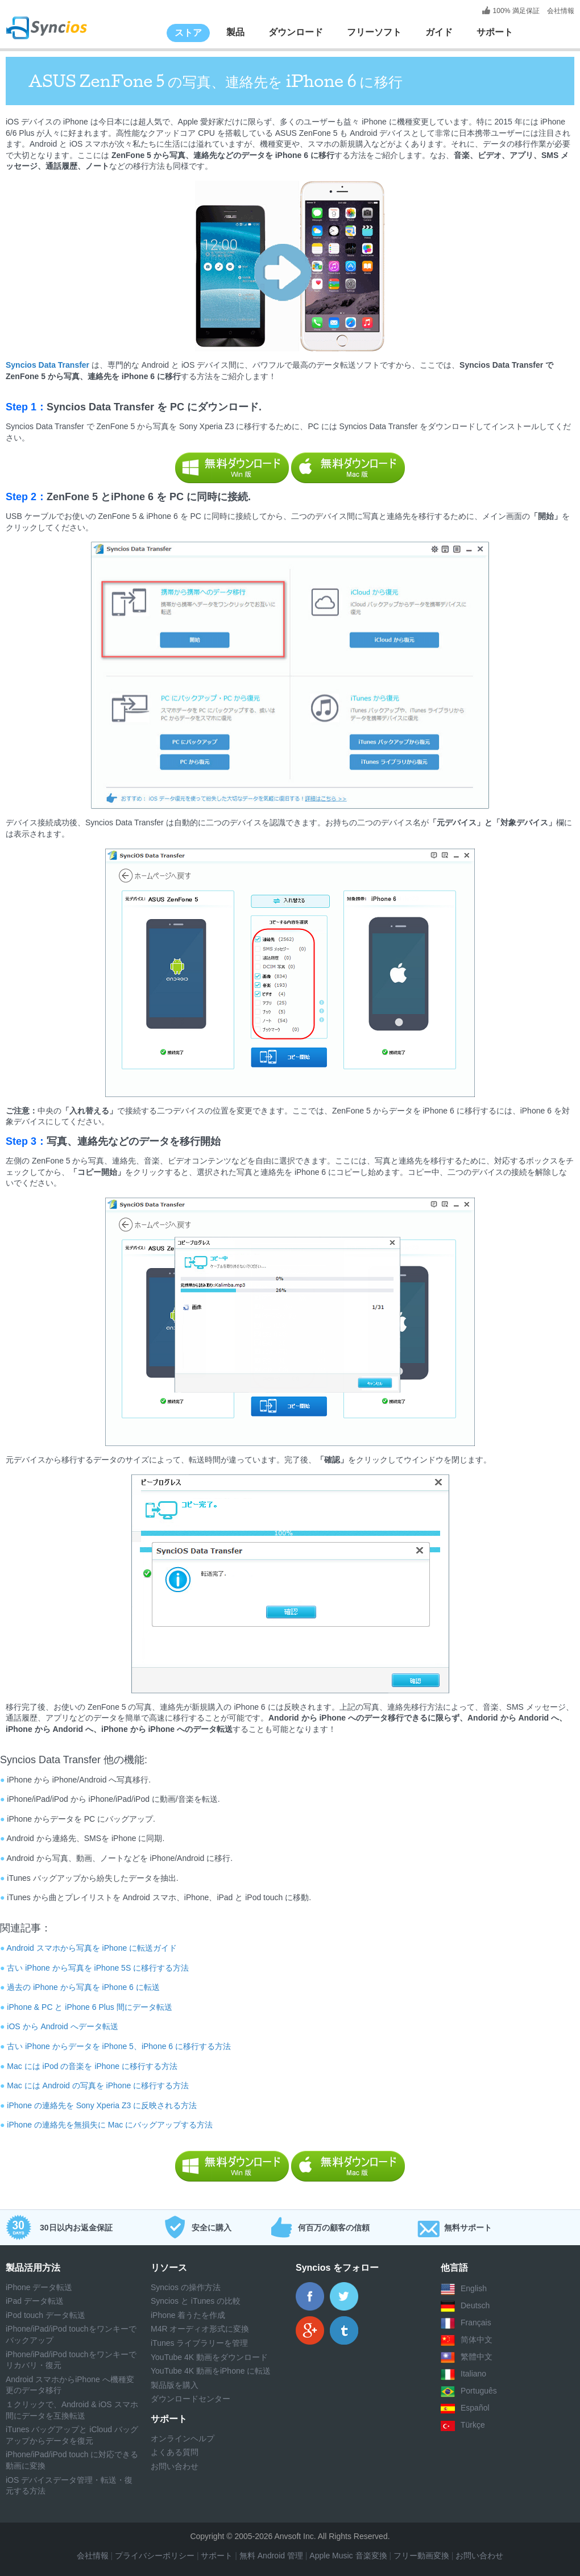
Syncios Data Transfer (49, 364)
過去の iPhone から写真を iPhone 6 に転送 (83, 1987)
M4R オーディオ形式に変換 (200, 2328)
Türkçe (473, 2424)
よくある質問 (174, 2452)
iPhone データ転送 (39, 2287)
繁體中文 (476, 2356)
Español (475, 2407)
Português (479, 2390)
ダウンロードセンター (190, 2398)
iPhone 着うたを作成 (188, 2315)
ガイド (439, 32)
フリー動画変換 (421, 2555)
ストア (188, 33)
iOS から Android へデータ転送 (62, 2026)
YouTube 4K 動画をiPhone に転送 (211, 2370)
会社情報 (559, 11)
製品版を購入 (174, 2385)
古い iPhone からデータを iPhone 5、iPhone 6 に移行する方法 (119, 2046)
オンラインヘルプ (182, 2438)
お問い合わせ (174, 2466)
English (474, 2288)
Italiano (473, 2373)
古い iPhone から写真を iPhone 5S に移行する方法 (98, 1967)
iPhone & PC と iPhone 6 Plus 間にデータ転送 (89, 2007)
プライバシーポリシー (154, 2555)
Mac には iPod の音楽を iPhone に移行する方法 (92, 2066)
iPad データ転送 (35, 2300)
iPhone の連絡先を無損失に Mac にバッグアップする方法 (110, 2124)
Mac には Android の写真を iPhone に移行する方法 (98, 2085)
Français (476, 2322)
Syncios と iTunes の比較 (196, 2300)
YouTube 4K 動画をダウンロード (209, 2357)
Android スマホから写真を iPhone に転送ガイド (92, 1947)
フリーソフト (374, 32)
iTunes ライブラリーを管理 (199, 2343)
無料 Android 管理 (271, 2555)
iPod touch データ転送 (45, 2315)
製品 (235, 32)
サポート (495, 32)
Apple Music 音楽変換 (347, 2555)
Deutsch (475, 2305)
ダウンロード (295, 32)
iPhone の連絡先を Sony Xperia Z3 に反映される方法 (102, 2105)
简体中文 (476, 2339)
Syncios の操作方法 (186, 2287)
